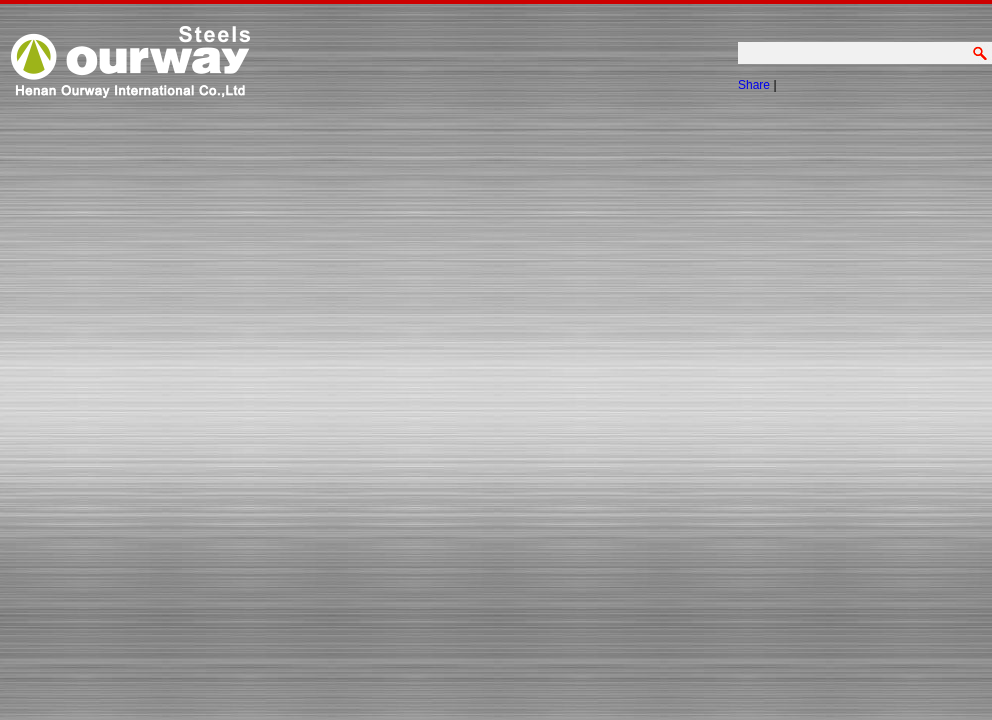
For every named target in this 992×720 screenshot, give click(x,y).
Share (754, 85)
